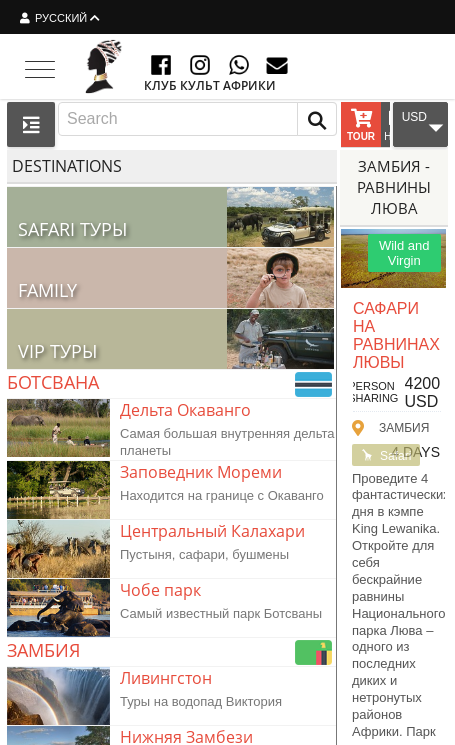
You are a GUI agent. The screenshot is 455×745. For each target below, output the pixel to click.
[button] (317, 119)
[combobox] (197, 119)
